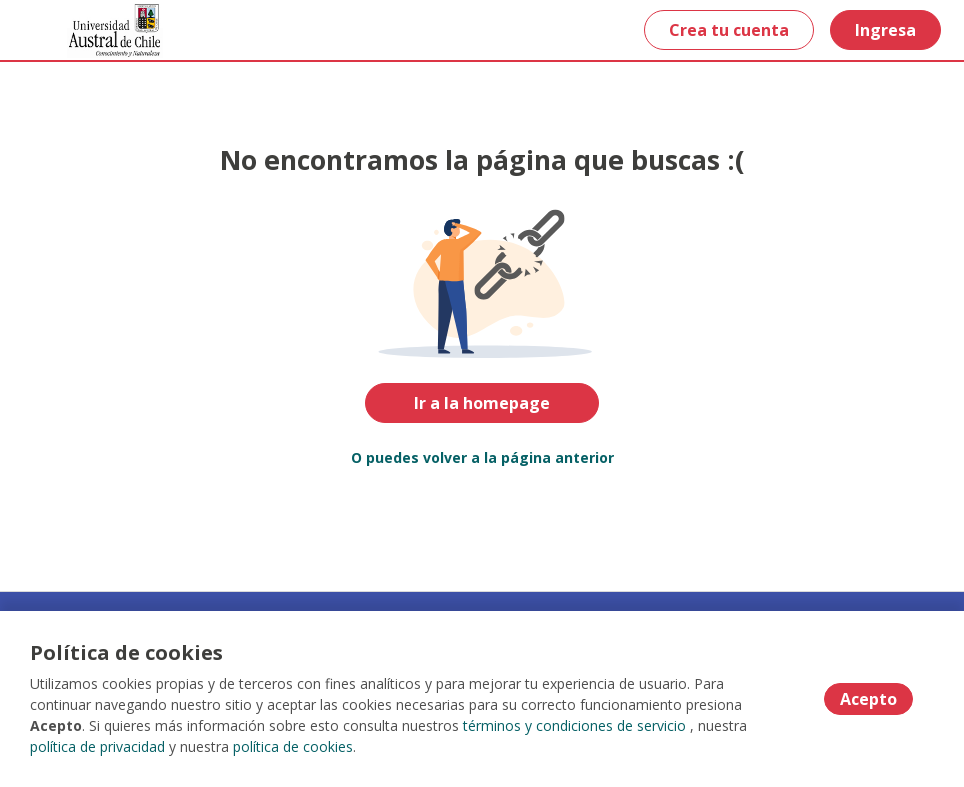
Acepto (868, 699)
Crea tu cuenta (729, 30)
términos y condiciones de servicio (574, 725)
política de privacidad (97, 746)
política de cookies (293, 746)
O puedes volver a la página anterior (482, 457)
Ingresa (885, 30)
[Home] (86, 30)
